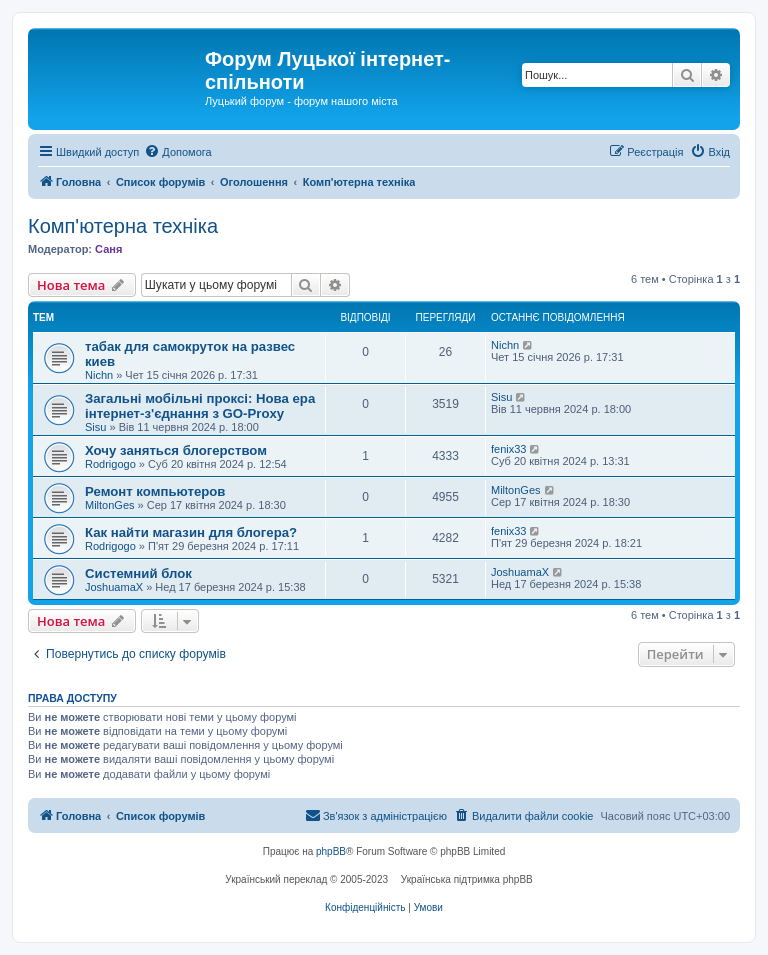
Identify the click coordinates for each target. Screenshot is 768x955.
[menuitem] (177, 152)
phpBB (331, 851)
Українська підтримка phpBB (467, 879)
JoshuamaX (114, 587)
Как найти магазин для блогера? (191, 532)
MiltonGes (110, 505)
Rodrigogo (110, 464)
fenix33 (508, 449)
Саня (108, 249)
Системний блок (138, 573)
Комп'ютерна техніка (123, 226)
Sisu (95, 427)
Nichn (99, 375)
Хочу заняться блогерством (176, 450)
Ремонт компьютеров (155, 491)
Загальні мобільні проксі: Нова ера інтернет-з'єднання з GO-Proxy (200, 406)
